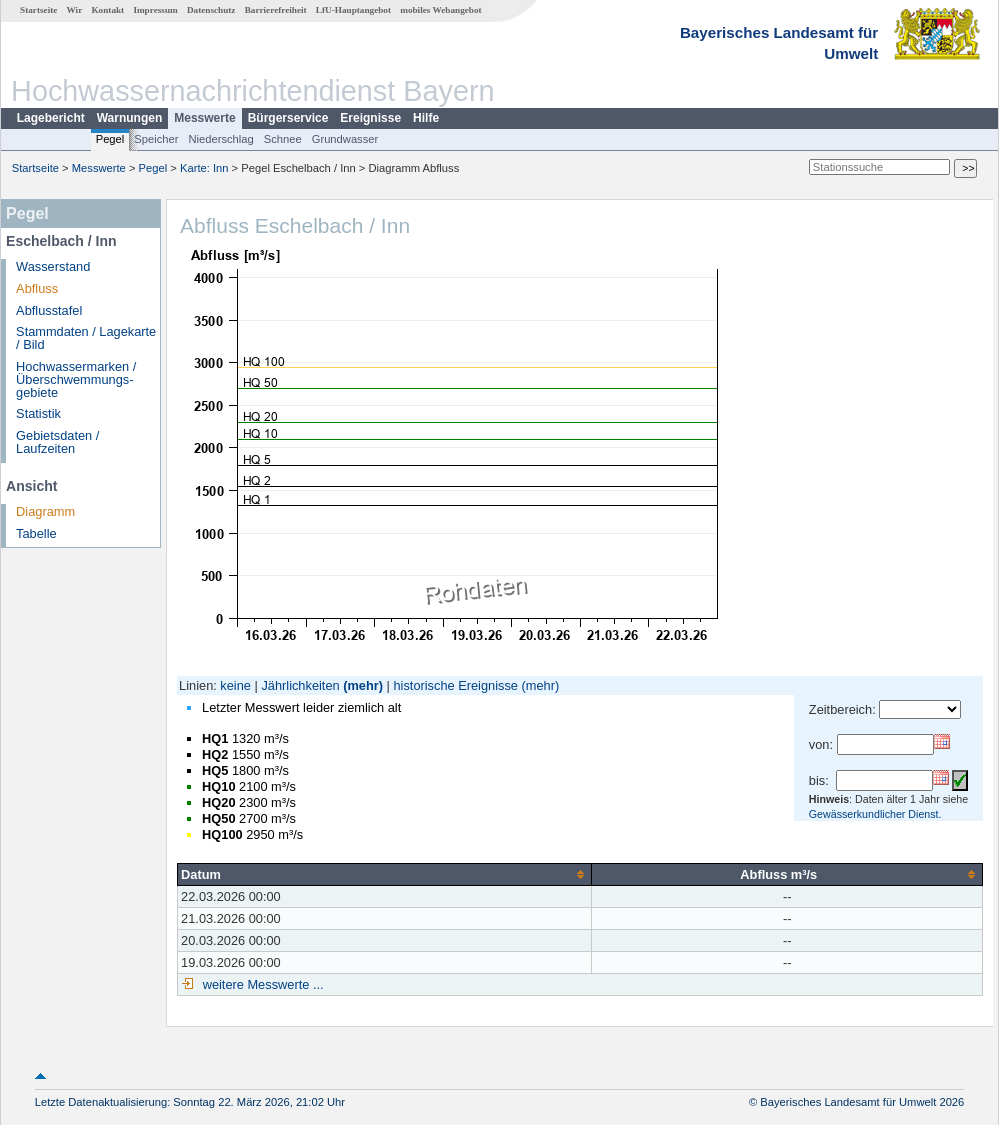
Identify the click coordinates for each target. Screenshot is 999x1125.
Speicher (156, 139)
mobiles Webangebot (440, 10)
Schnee (283, 139)
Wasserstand (53, 266)
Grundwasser (345, 139)
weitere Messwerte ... (261, 984)
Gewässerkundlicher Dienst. (875, 814)
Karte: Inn (204, 168)
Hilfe (426, 118)
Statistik (38, 413)
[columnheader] (385, 874)
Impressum (155, 10)
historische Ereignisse (455, 685)
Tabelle (36, 533)
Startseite (38, 10)
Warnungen (130, 118)
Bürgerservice (288, 118)
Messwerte (204, 118)
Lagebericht (51, 118)
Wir (75, 10)
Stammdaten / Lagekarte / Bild (86, 338)
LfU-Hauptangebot (353, 10)
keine (235, 685)
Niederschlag (220, 139)
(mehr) (363, 685)
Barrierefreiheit (276, 10)
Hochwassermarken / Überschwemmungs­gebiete (76, 379)
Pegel (110, 139)
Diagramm (45, 511)
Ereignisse (370, 118)
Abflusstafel (49, 310)
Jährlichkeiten (300, 685)
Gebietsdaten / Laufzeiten (57, 442)
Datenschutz (211, 10)
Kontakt (107, 10)
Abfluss (37, 288)
